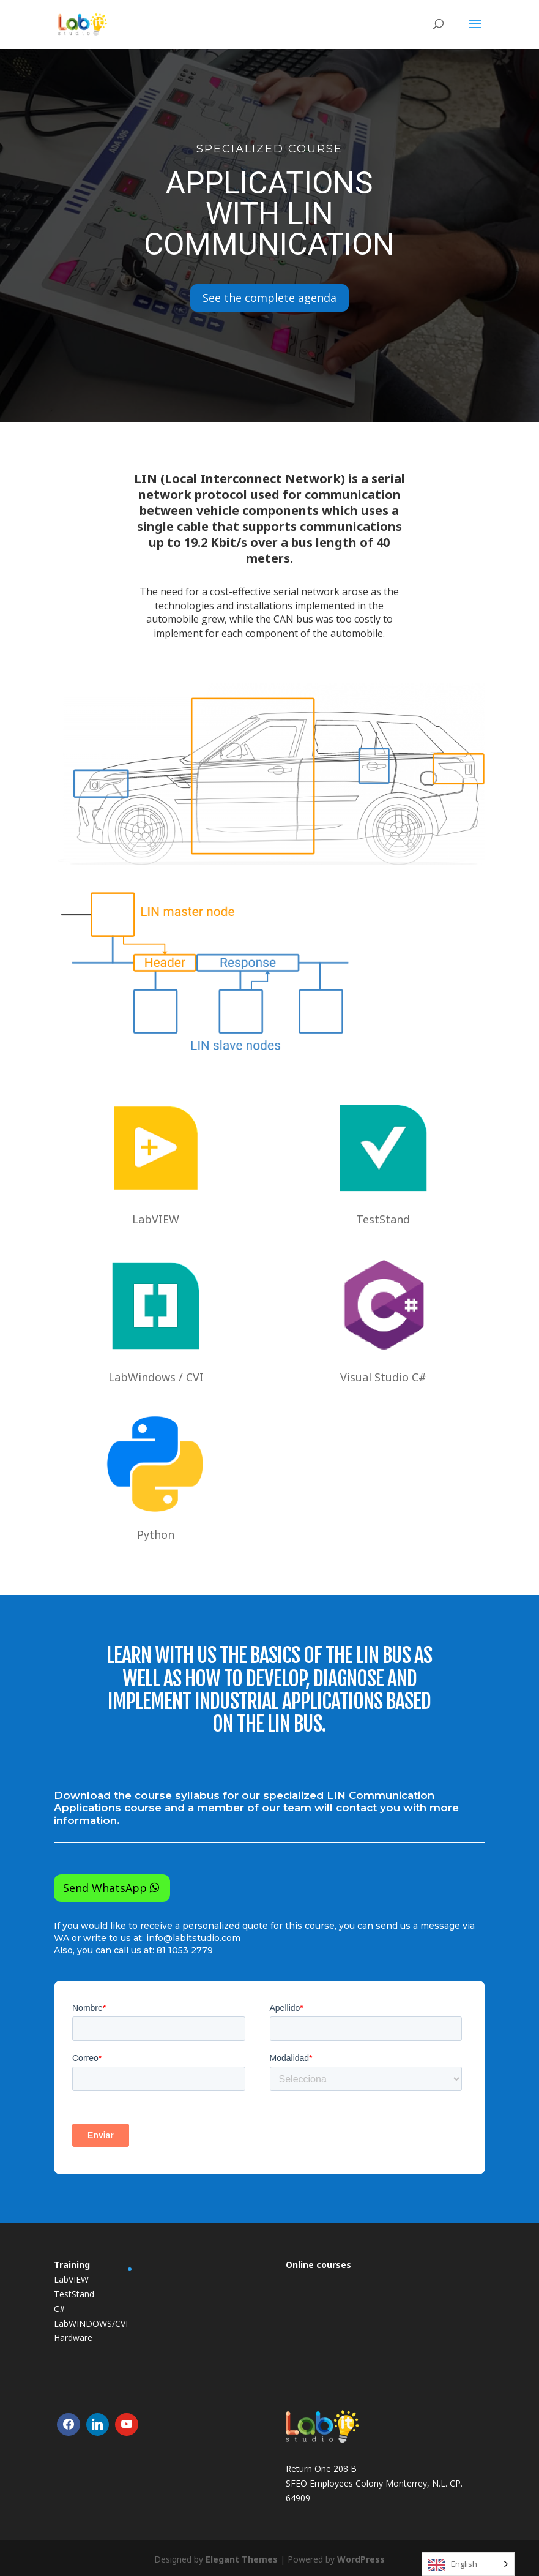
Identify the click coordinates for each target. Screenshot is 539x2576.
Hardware (73, 2337)
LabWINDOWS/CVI (91, 2323)
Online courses (318, 2264)
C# (59, 2309)
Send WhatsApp (105, 1887)
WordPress (361, 2559)
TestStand (74, 2294)
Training (72, 2264)
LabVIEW (71, 2279)
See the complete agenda (269, 297)
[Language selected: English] (468, 2564)
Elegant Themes (242, 2559)
